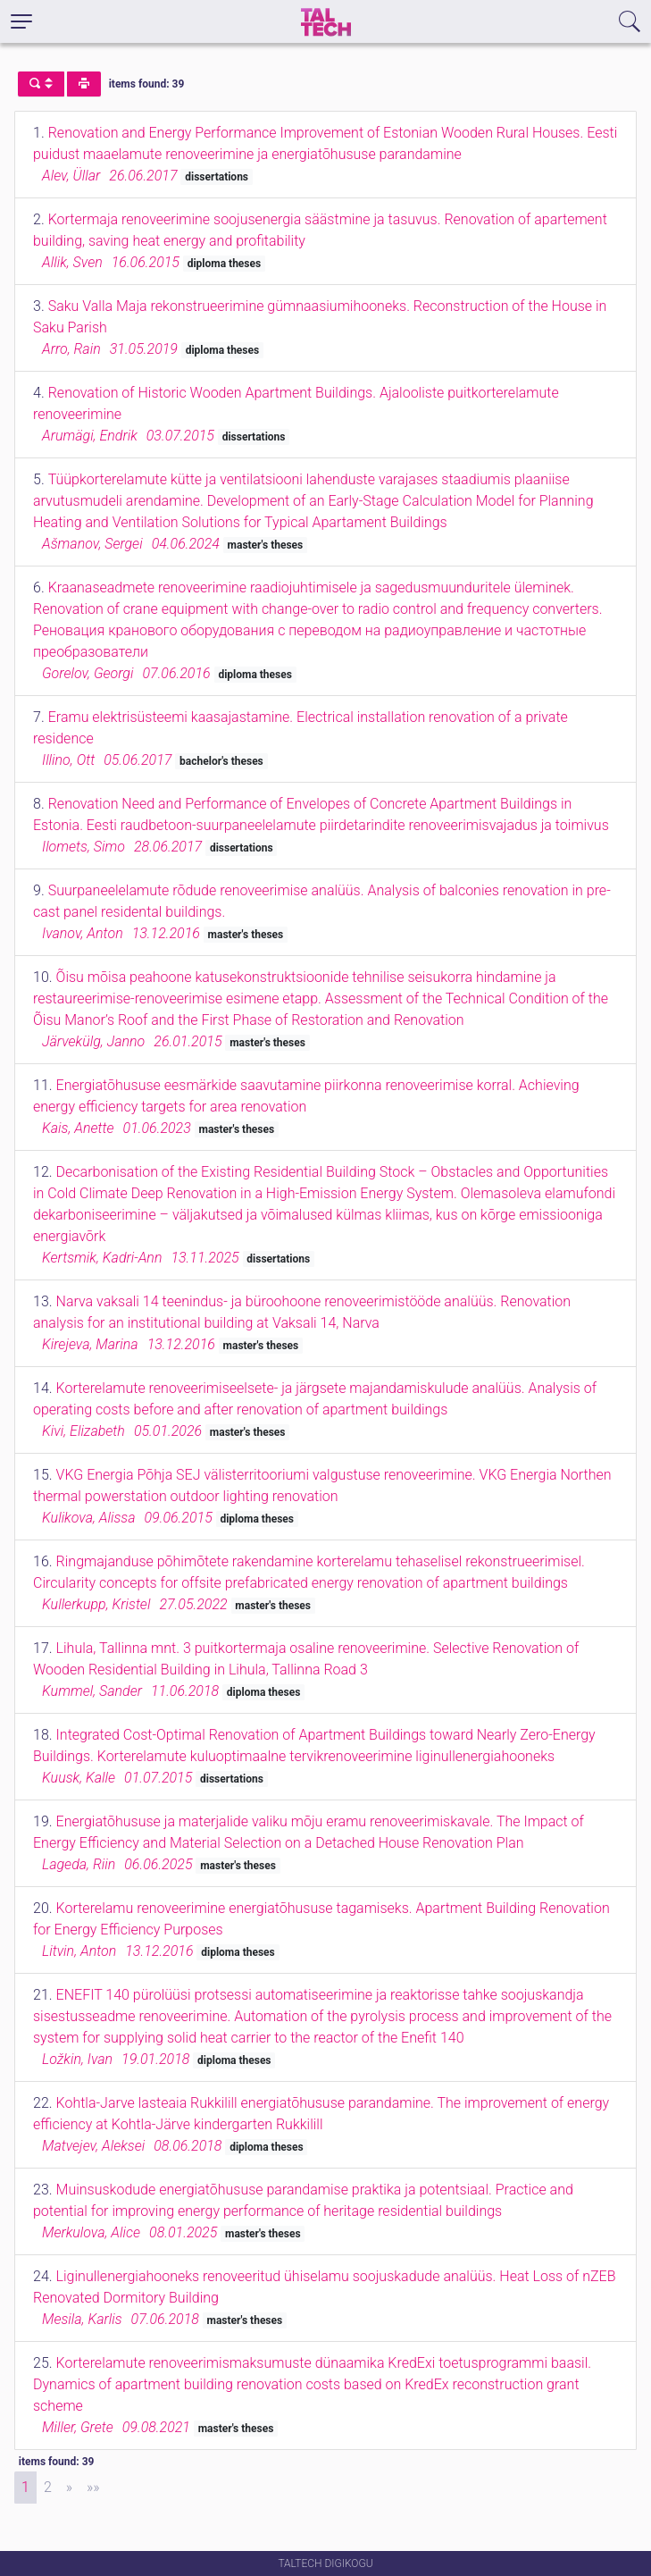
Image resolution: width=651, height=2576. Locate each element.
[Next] (69, 2487)
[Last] (93, 2487)
